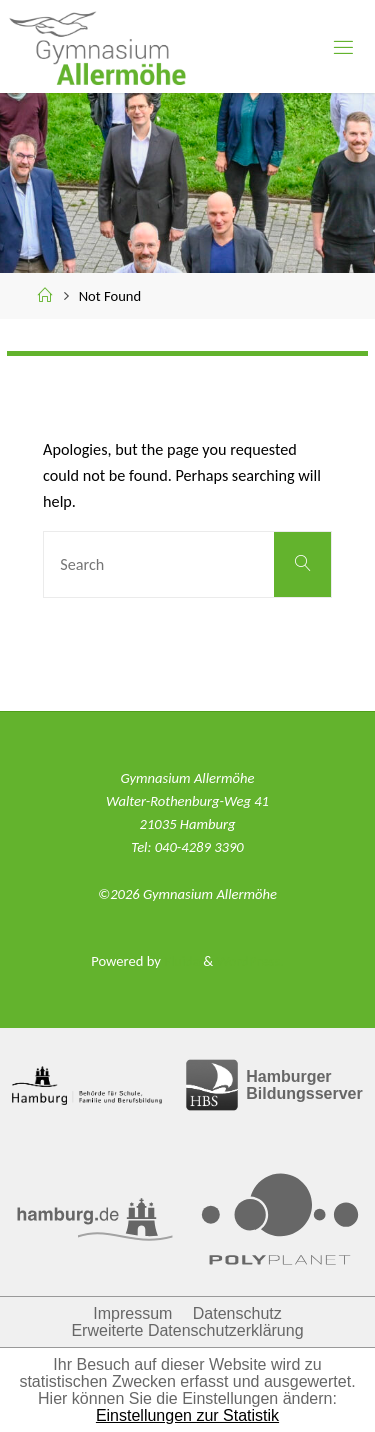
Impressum (132, 1313)
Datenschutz (237, 1313)
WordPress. (249, 961)
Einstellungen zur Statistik (187, 1415)
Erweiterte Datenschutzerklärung (187, 1330)
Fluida (180, 961)
